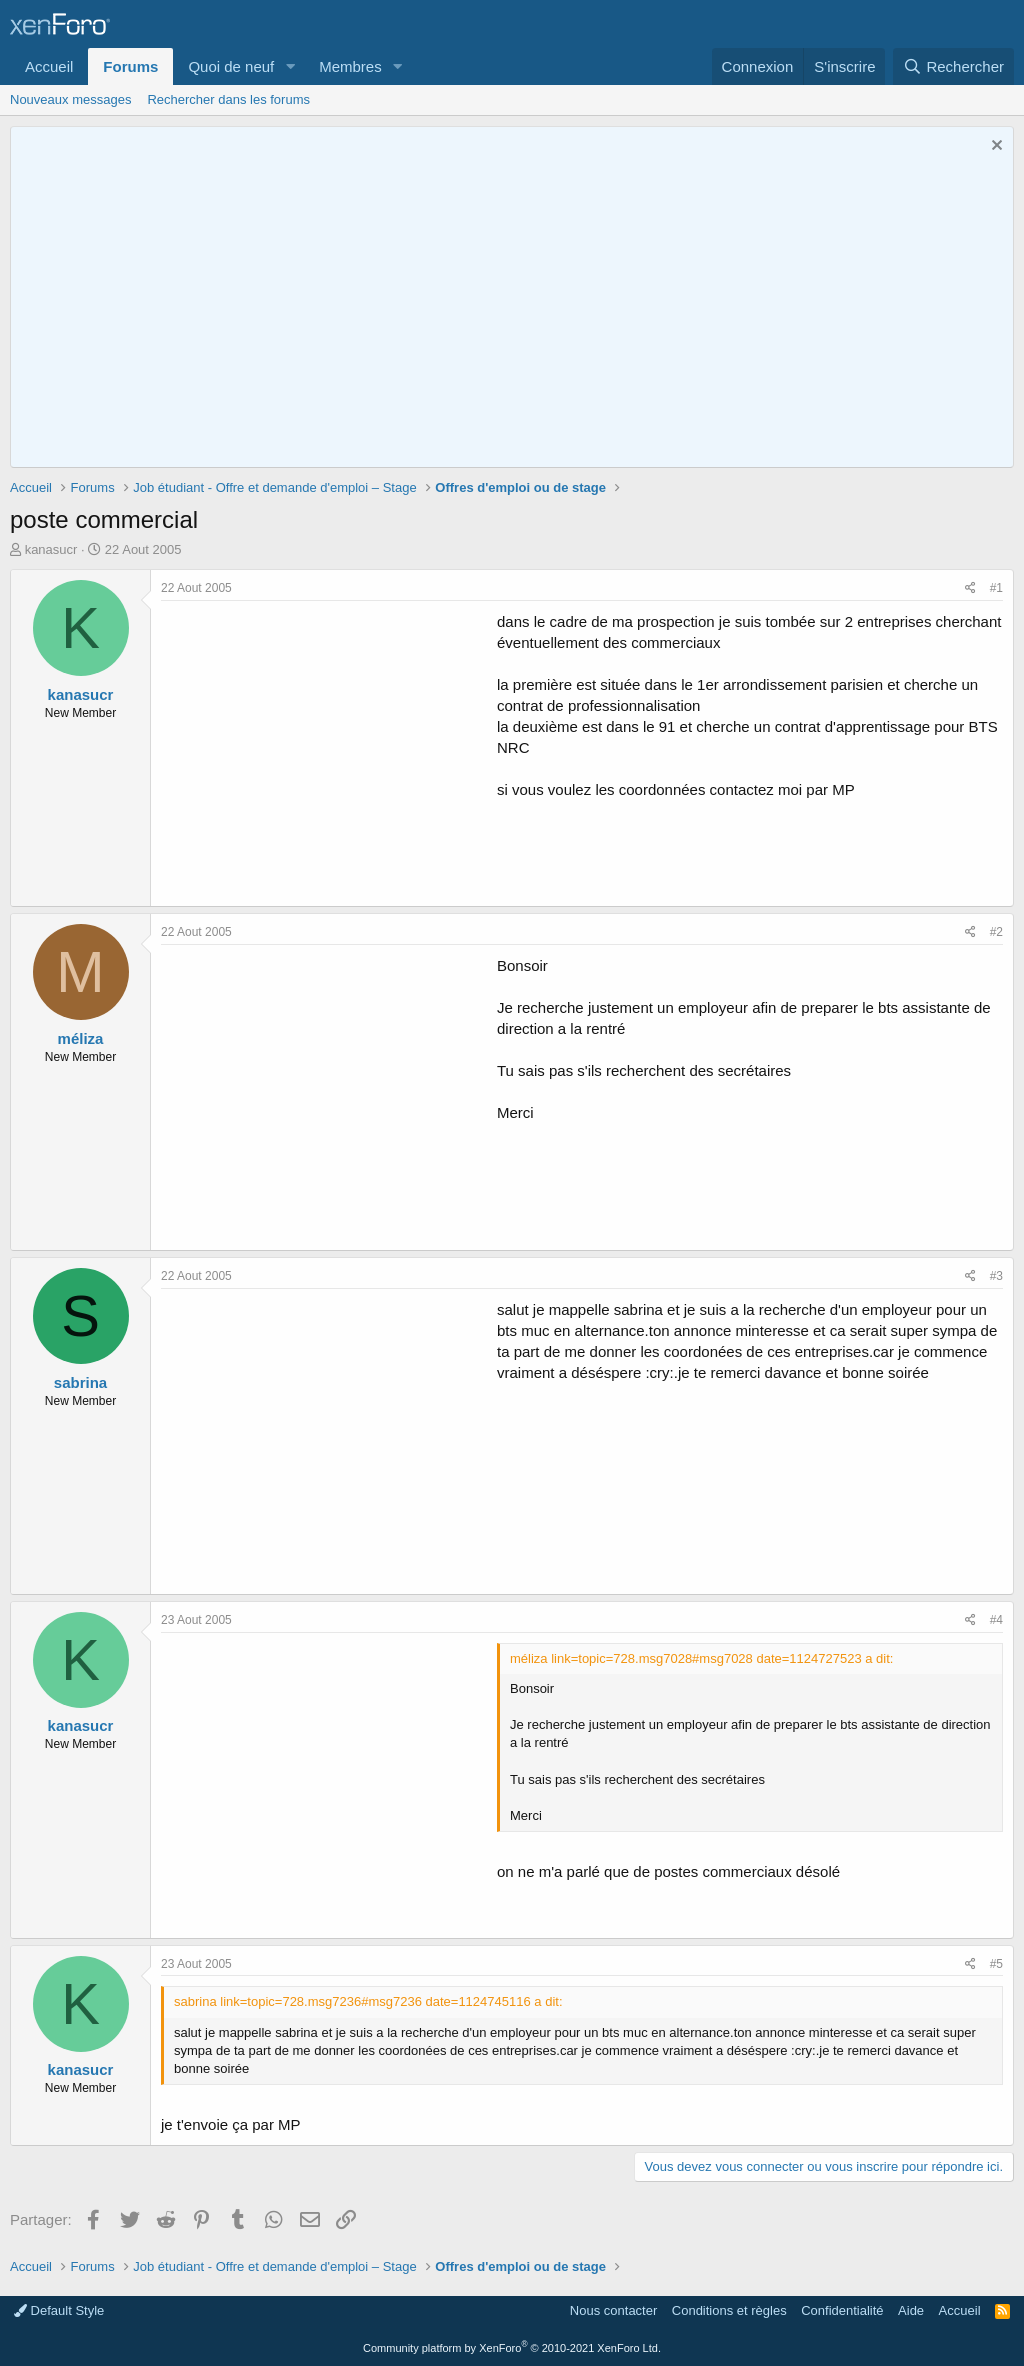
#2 (996, 932)
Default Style (59, 2310)
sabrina (80, 1382)
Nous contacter (613, 2310)
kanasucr (51, 549)
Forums (130, 66)
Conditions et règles (729, 2310)
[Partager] (970, 588)
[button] (290, 66)
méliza (81, 1038)
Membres (350, 66)
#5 (996, 1964)
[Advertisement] (329, 751)
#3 (996, 1276)
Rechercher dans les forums (228, 99)
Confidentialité (842, 2310)
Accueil (49, 66)
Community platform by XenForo (512, 2348)
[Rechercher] (953, 66)
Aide (911, 2310)
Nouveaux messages (70, 99)
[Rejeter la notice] (994, 147)
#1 (996, 588)
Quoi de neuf (231, 66)
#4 (996, 1620)
